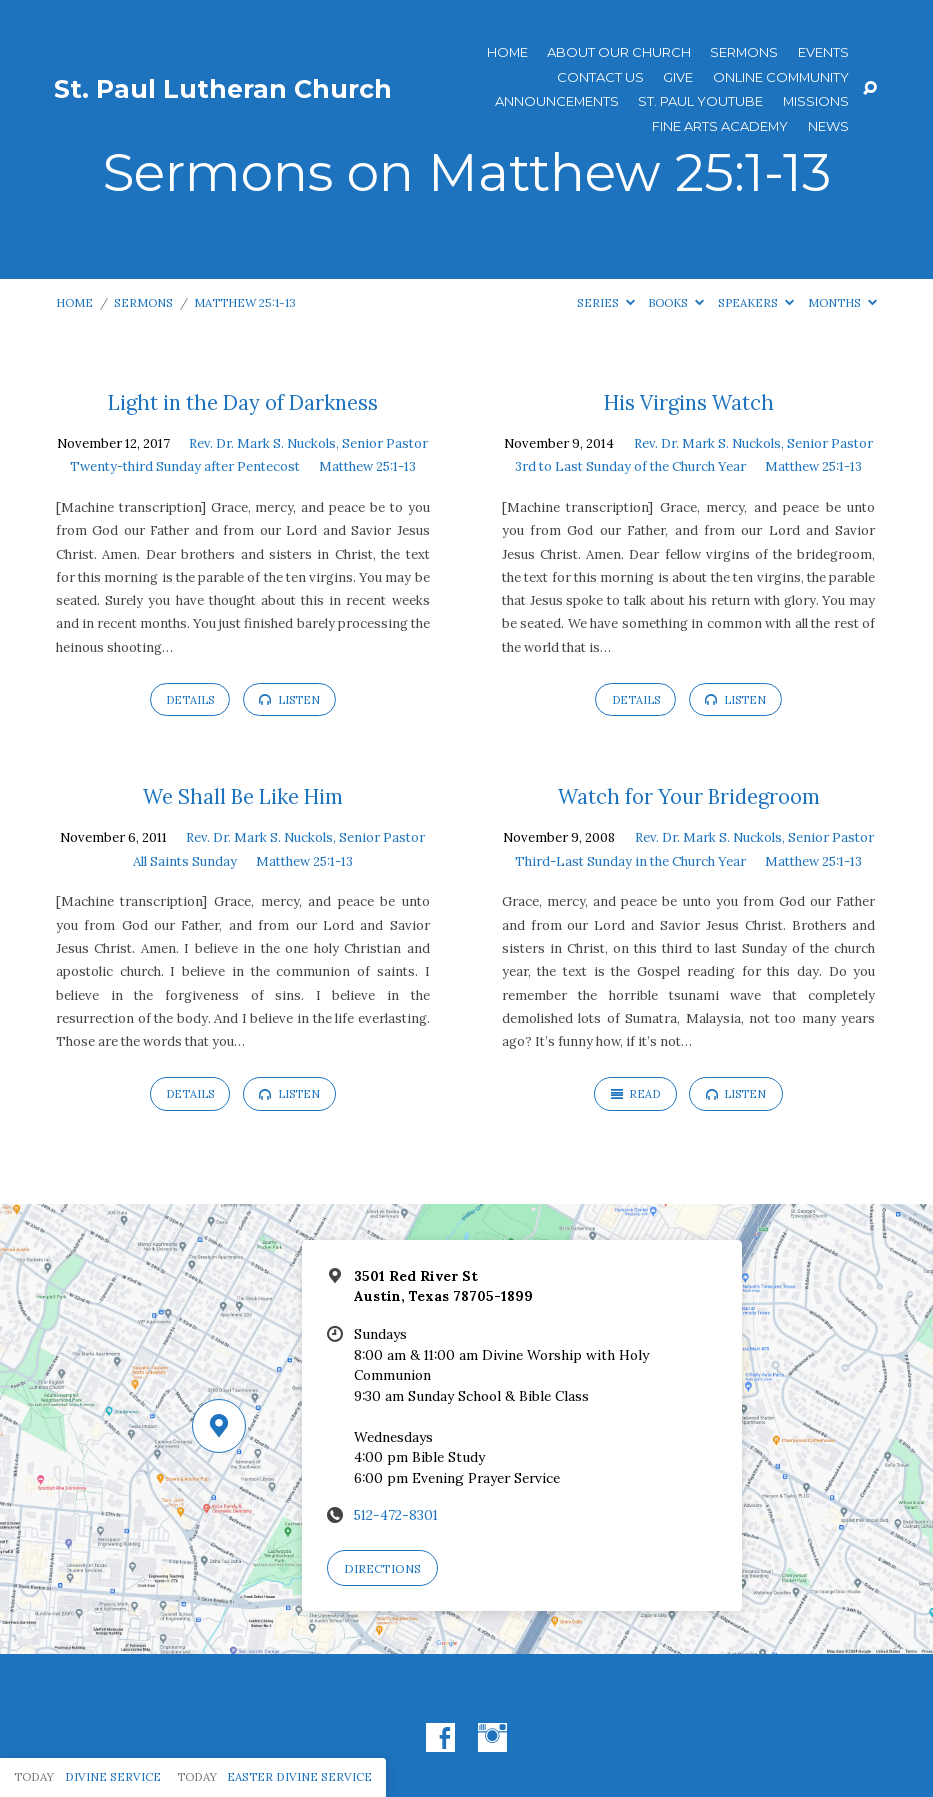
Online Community (781, 77)
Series (606, 302)
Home (507, 52)
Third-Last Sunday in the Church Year (630, 861)
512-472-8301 (396, 1515)
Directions (382, 1568)
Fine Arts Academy (720, 126)
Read (636, 1094)
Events (823, 52)
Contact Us (600, 77)
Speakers (756, 302)
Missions (816, 101)
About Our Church (619, 52)
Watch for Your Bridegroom (689, 797)
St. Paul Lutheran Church (223, 89)
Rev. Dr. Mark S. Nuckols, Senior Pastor (308, 443)
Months (842, 302)
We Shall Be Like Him (243, 797)
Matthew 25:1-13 (245, 302)
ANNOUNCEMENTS (557, 101)
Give (678, 77)
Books (676, 302)
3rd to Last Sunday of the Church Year (630, 466)
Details (190, 700)
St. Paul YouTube (700, 101)
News (828, 126)
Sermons (744, 52)
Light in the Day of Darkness (243, 403)
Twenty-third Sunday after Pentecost (185, 466)
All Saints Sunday (185, 861)
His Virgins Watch (689, 403)
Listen (289, 700)
